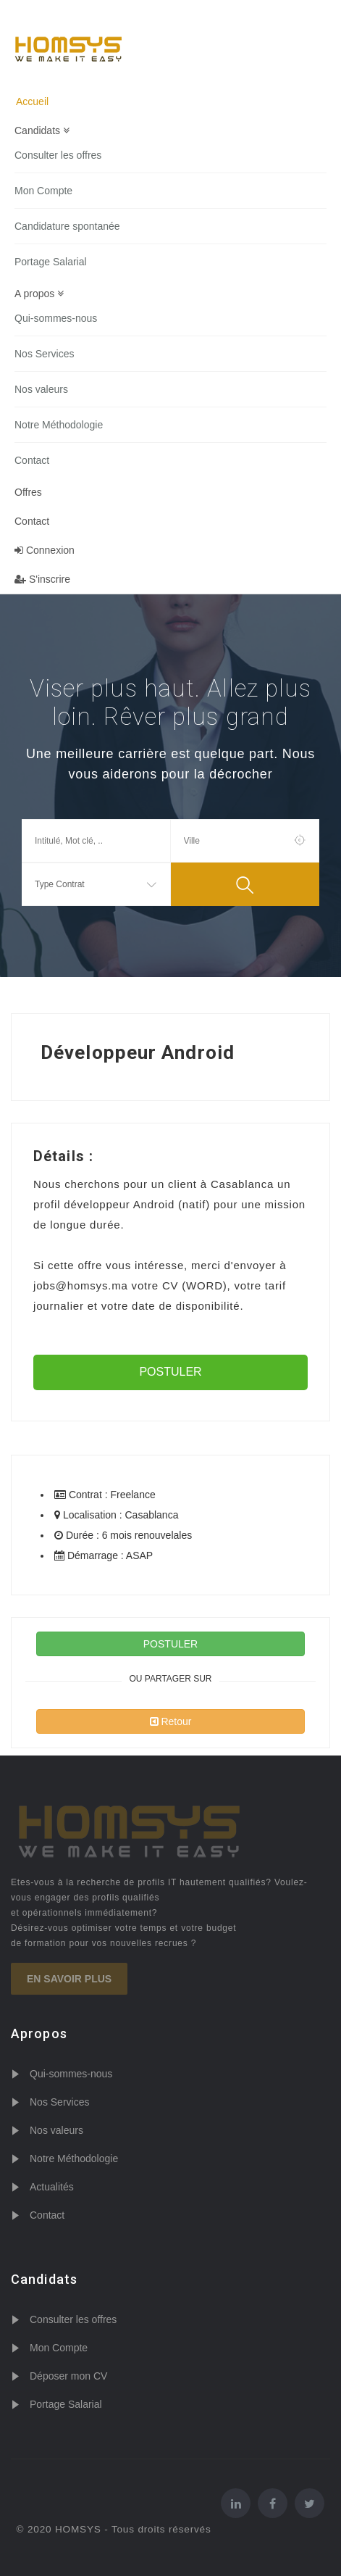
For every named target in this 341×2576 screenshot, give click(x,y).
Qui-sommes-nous (55, 318)
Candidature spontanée (67, 226)
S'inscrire (42, 579)
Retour (171, 1721)
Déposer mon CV (68, 2376)
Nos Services (44, 354)
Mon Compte (43, 190)
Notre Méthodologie (58, 425)
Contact (31, 460)
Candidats (42, 130)
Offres (28, 492)
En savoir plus (69, 1979)
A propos (39, 293)
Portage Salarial (50, 261)
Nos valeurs (41, 389)
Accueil (32, 101)
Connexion (44, 550)
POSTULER (170, 1372)
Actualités (52, 2187)
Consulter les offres (57, 155)
